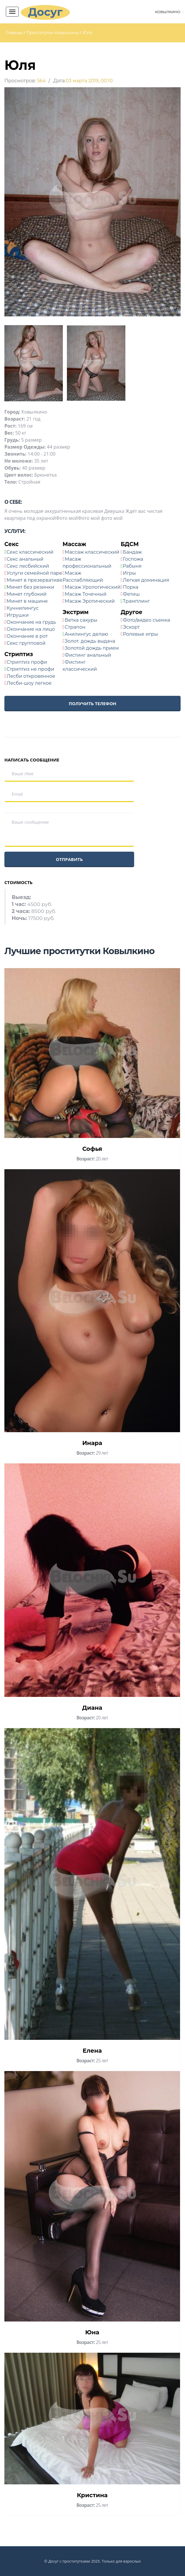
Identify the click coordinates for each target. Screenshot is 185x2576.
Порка (131, 587)
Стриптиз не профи (30, 669)
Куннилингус (23, 608)
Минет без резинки (30, 587)
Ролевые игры (140, 634)
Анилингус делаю (86, 634)
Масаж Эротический (90, 601)
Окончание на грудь (31, 622)
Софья (92, 1148)
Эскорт (131, 627)
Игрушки (18, 615)
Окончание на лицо (31, 629)
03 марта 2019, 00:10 (89, 80)
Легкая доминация (146, 580)
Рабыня (132, 566)
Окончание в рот (27, 636)
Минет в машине (27, 601)
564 (41, 80)
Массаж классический (92, 552)
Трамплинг (136, 601)
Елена (92, 2050)
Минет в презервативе (35, 580)
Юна (92, 2332)
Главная (14, 32)
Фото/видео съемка (146, 620)
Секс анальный (25, 559)
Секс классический (29, 552)
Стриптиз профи (27, 662)
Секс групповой (26, 643)
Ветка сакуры (81, 620)
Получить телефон (92, 703)
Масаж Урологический (93, 587)
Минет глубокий (27, 594)
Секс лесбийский (28, 566)
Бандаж (132, 552)
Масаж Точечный (86, 594)
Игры (129, 573)
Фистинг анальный (88, 655)
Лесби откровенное (31, 676)
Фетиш (131, 594)
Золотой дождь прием (92, 648)
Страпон (75, 627)
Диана (92, 1707)
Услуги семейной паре (34, 573)
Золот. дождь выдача (90, 641)
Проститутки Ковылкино (53, 32)
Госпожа (133, 559)
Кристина (92, 2495)
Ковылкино (167, 12)
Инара (92, 1442)
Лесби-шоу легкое (29, 683)
